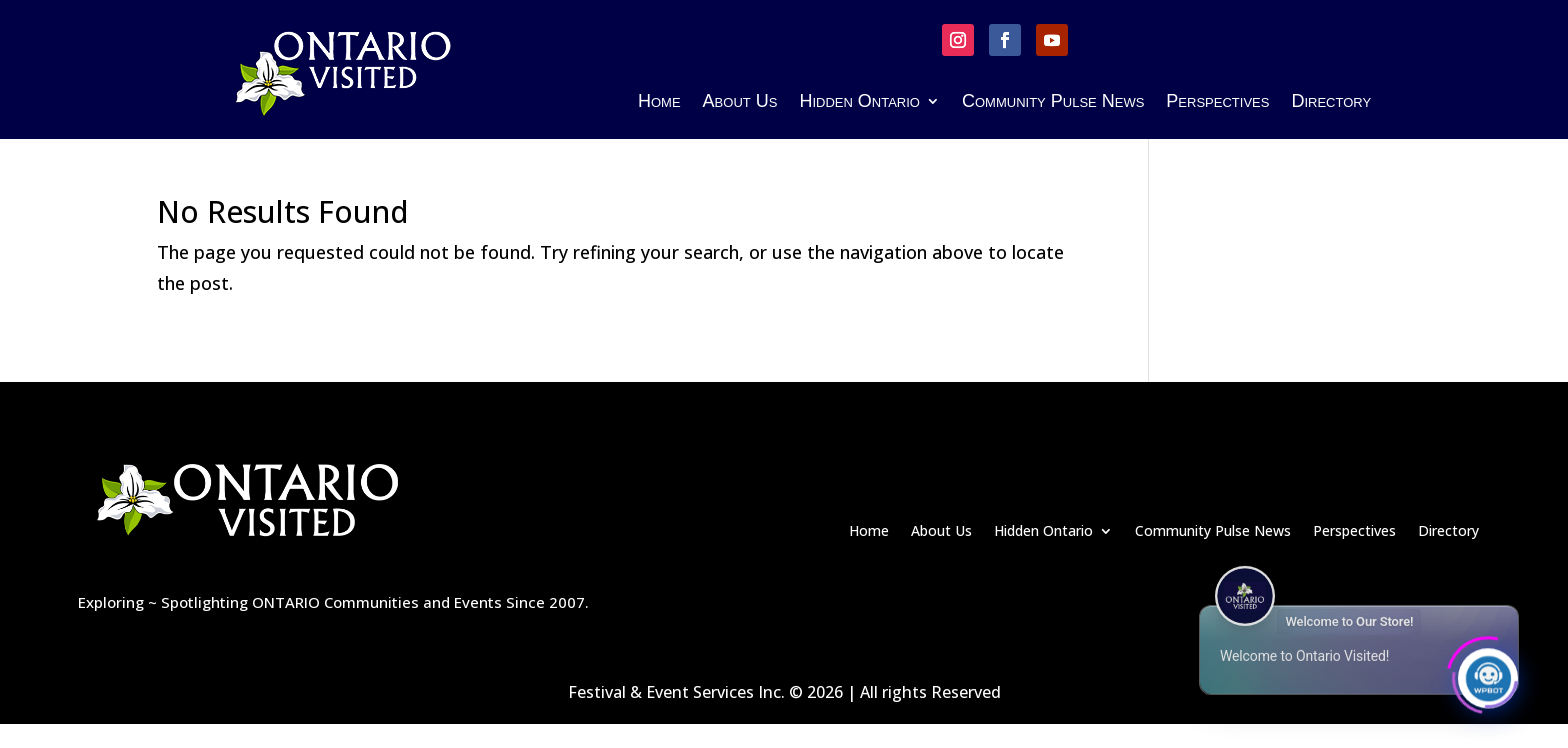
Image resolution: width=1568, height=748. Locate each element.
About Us (740, 102)
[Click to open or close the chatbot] (1488, 675)
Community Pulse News (1053, 102)
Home (659, 102)
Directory (1331, 102)
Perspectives (1217, 102)
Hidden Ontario (859, 102)
